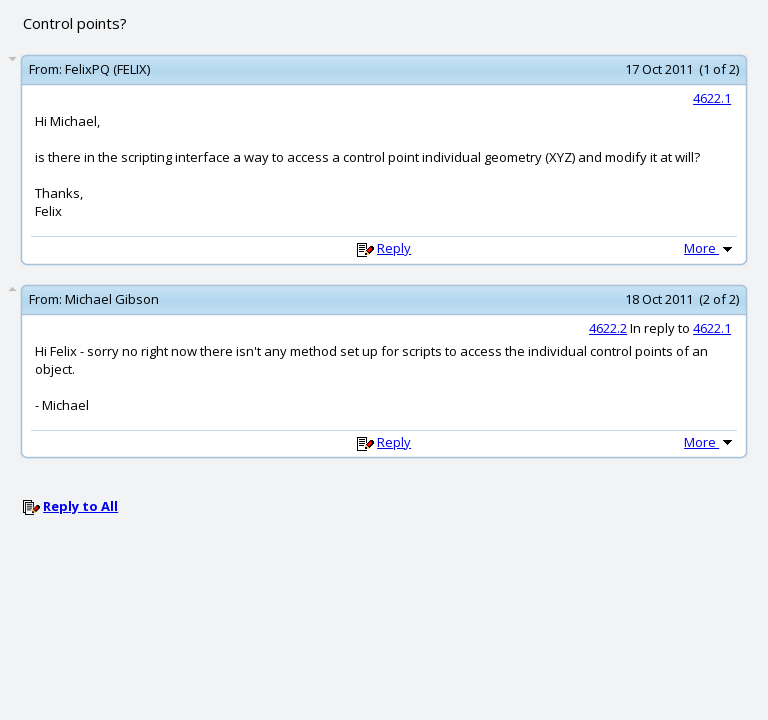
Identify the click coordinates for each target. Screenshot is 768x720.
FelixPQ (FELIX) (107, 69)
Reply (394, 248)
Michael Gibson (112, 299)
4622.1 (712, 98)
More (710, 248)
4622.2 (608, 328)
